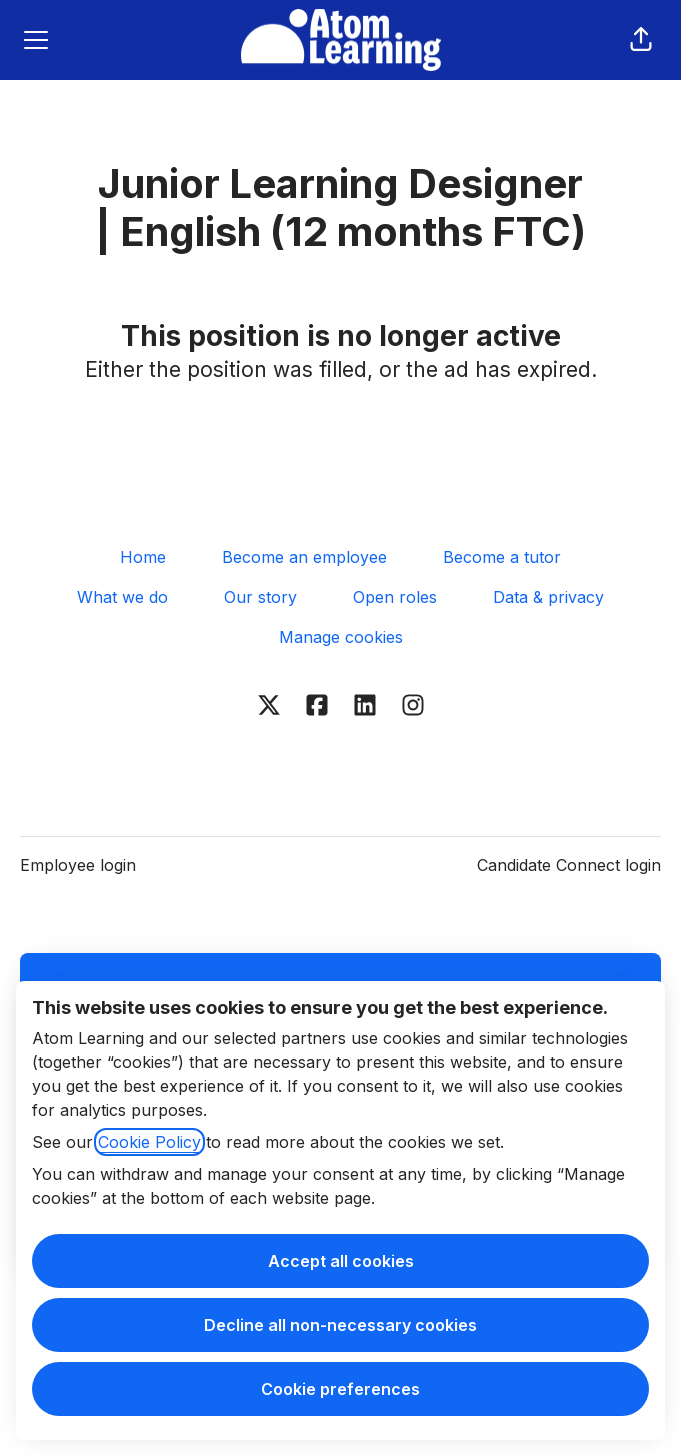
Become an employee (304, 557)
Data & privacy (548, 597)
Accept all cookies (341, 1261)
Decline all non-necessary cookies (340, 1325)
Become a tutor (502, 557)
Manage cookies (341, 637)
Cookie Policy (149, 1142)
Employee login (78, 865)
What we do (122, 597)
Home (143, 557)
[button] (641, 40)
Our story (260, 597)
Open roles (395, 597)
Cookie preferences (340, 1389)
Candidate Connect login (569, 865)
